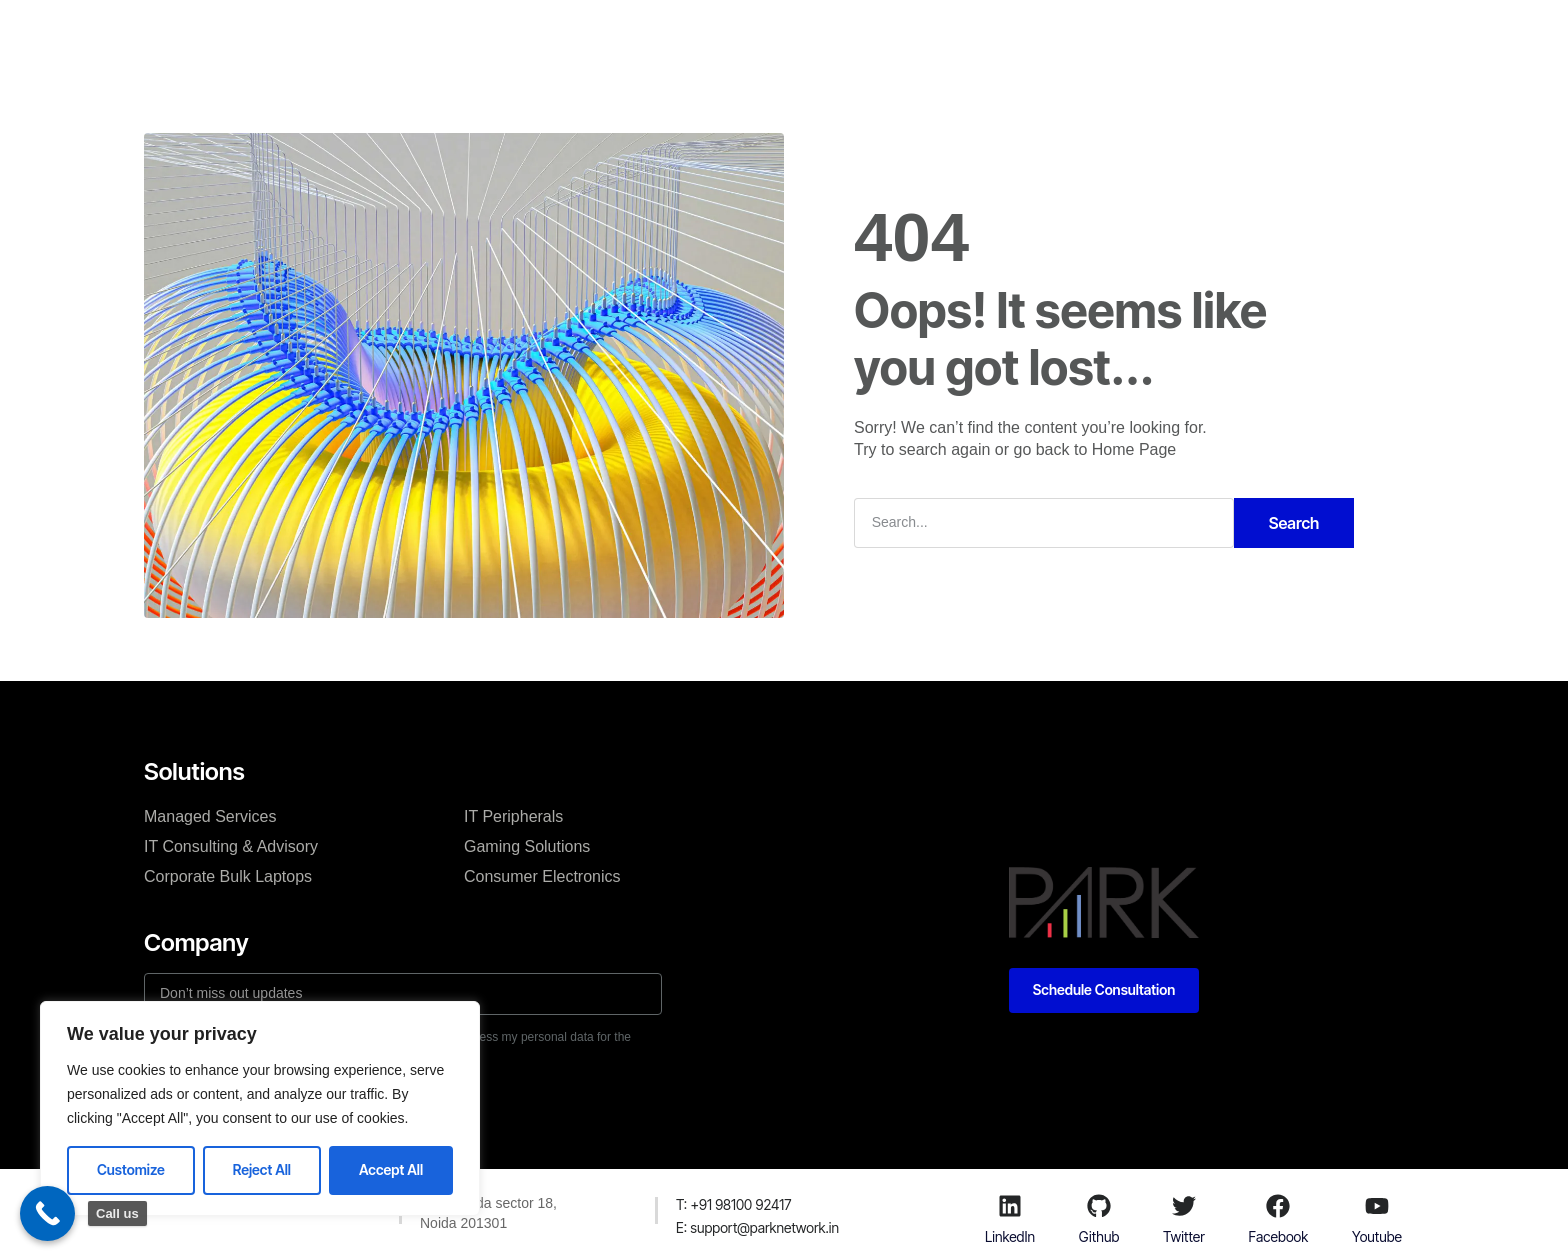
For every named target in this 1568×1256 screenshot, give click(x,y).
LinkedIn (1010, 1236)
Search (1294, 523)
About (652, 34)
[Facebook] (1278, 1206)
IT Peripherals (513, 816)
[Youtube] (1377, 1206)
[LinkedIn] (1010, 1206)
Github (1099, 1236)
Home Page (1134, 449)
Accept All (391, 1169)
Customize (131, 1169)
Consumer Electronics (542, 876)
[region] (260, 1108)
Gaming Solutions (527, 846)
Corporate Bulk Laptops (228, 876)
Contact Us (745, 34)
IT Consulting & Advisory (231, 846)
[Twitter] (1184, 1206)
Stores (840, 34)
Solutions (566, 34)
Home (481, 34)
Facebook (1279, 1236)
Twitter (1184, 1236)
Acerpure (926, 34)
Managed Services (210, 816)
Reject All (262, 1169)
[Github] (1099, 1206)
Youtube (1377, 1236)
